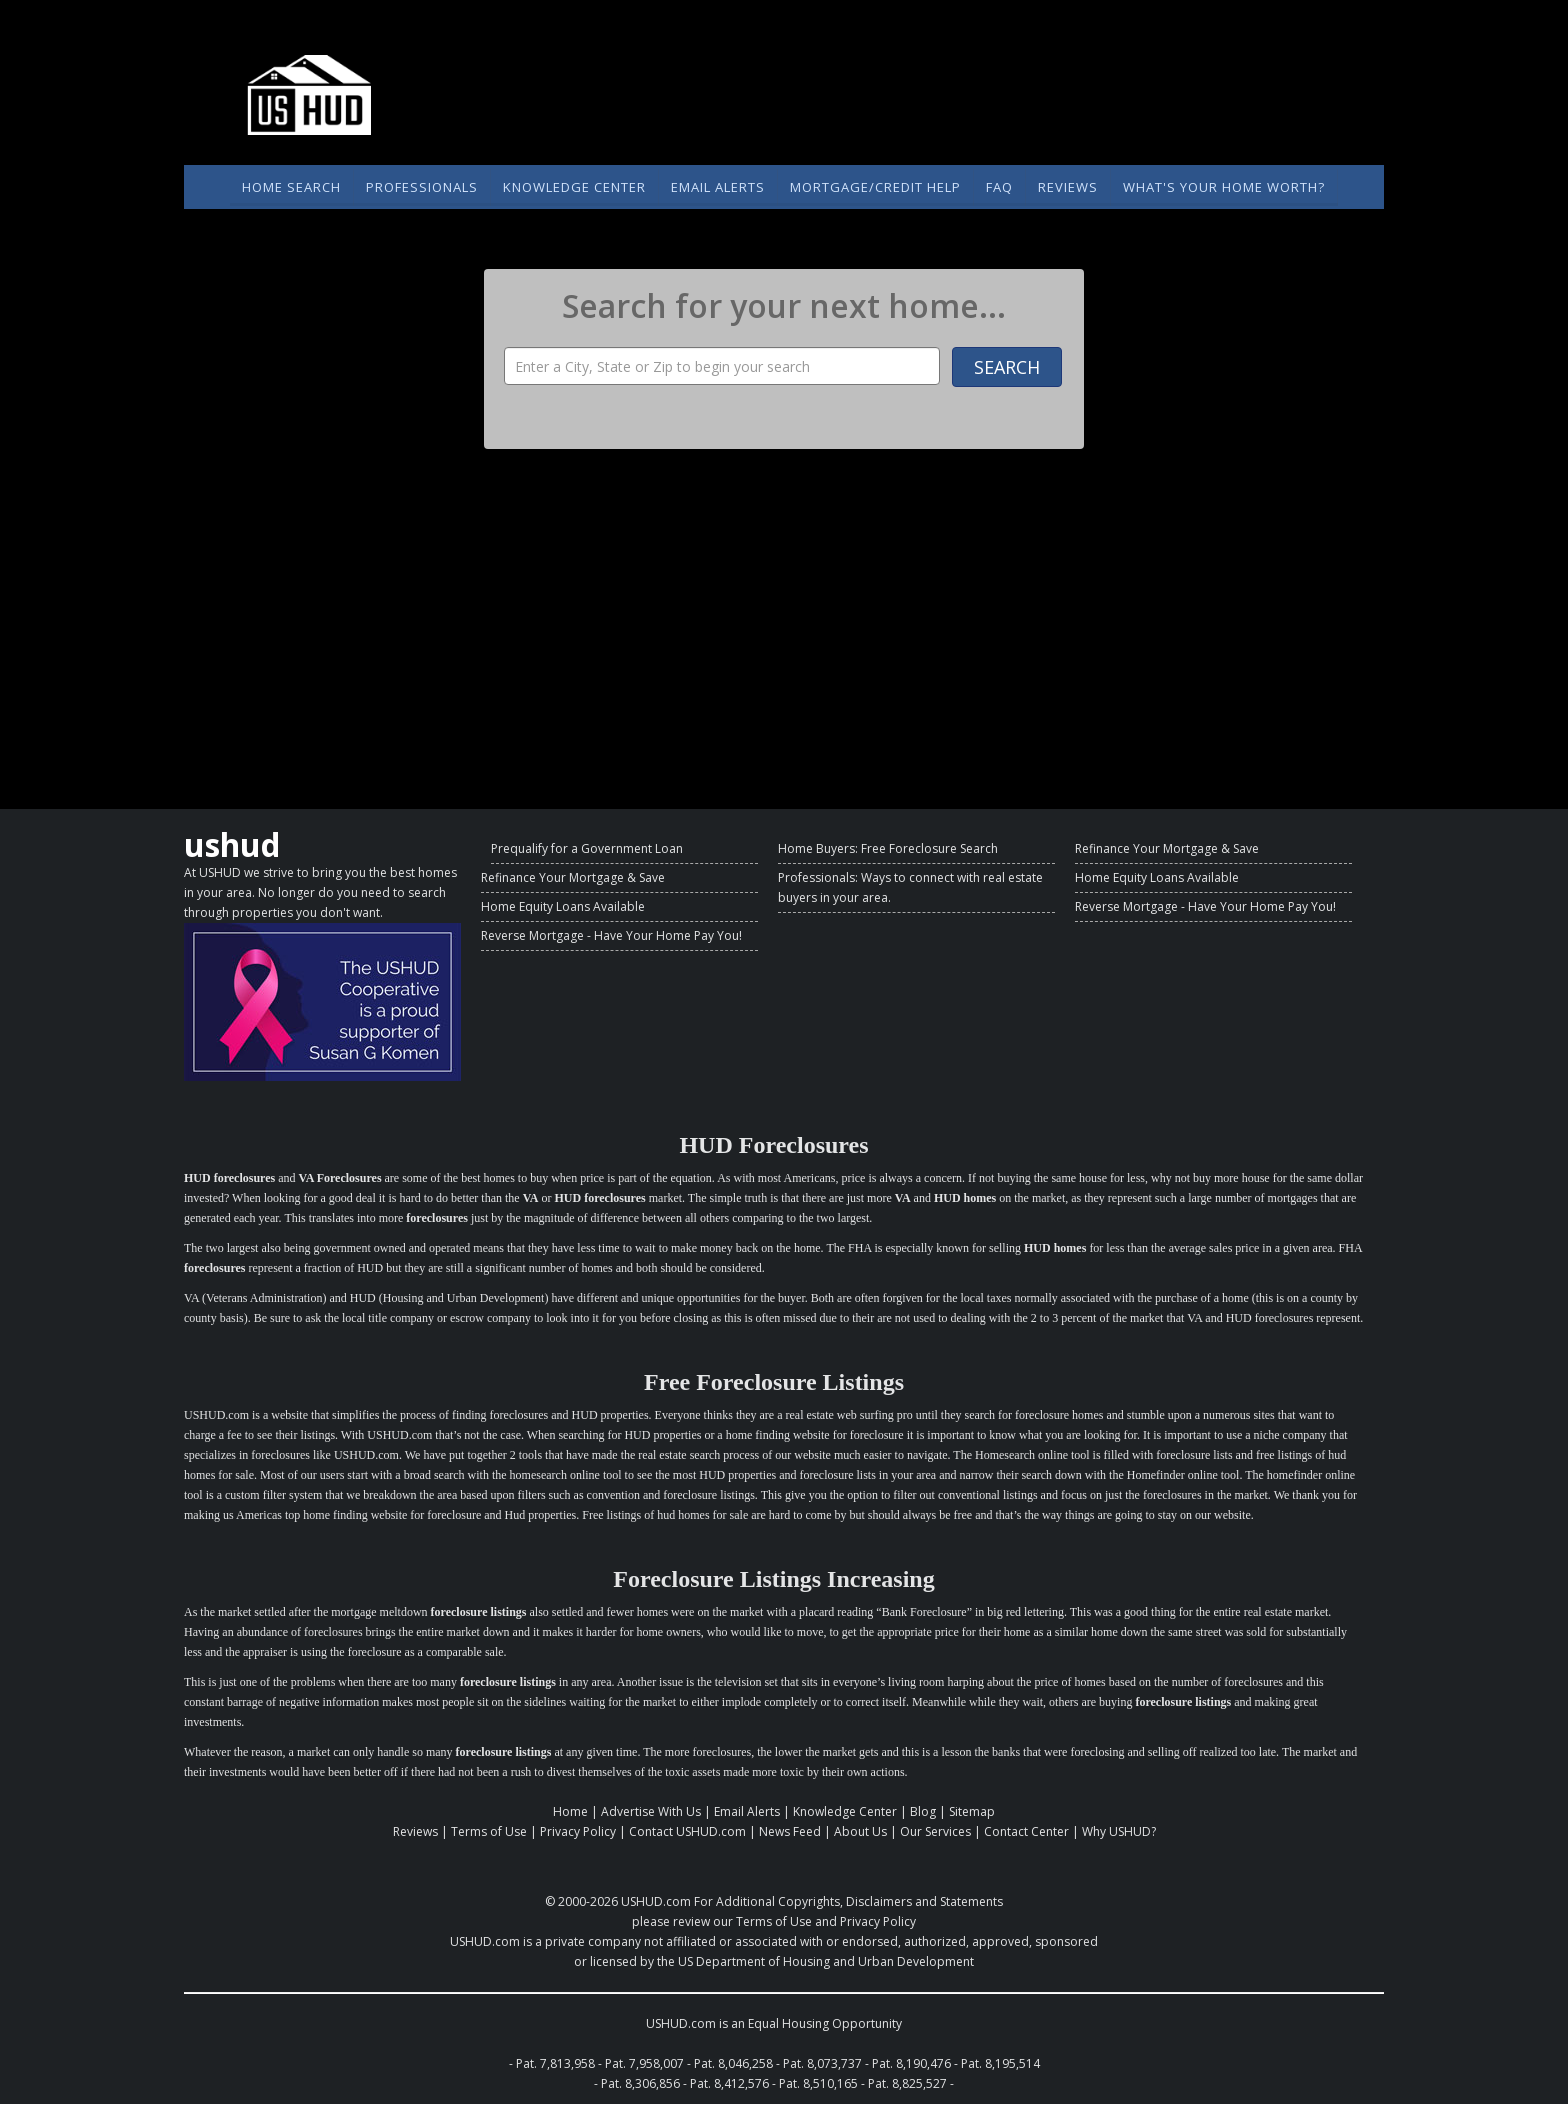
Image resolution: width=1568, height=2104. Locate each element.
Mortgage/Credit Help (875, 187)
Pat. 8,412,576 (729, 2083)
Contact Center (1026, 1831)
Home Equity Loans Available (563, 906)
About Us (860, 1831)
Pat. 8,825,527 (907, 2083)
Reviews (1068, 187)
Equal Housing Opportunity (825, 2023)
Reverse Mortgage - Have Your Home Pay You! (611, 935)
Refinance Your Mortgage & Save (573, 877)
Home (570, 1811)
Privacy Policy (578, 1831)
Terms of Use (489, 1831)
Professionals (422, 187)
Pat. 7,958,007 (644, 2063)
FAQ (999, 187)
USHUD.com (656, 1901)
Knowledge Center (574, 187)
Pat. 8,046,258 (733, 2063)
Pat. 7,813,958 (555, 2063)
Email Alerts (718, 187)
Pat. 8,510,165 (818, 2083)
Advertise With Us (651, 1811)
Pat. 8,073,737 (822, 2063)
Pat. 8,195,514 (1000, 2063)
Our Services (935, 1831)
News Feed (790, 1831)
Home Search (291, 187)
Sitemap (972, 1811)
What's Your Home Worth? (1224, 187)
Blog (923, 1811)
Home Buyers (816, 848)
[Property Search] (722, 366)
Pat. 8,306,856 (640, 2083)
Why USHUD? (1119, 1831)
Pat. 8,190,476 (911, 2063)
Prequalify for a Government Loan (587, 848)
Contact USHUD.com (687, 1831)
